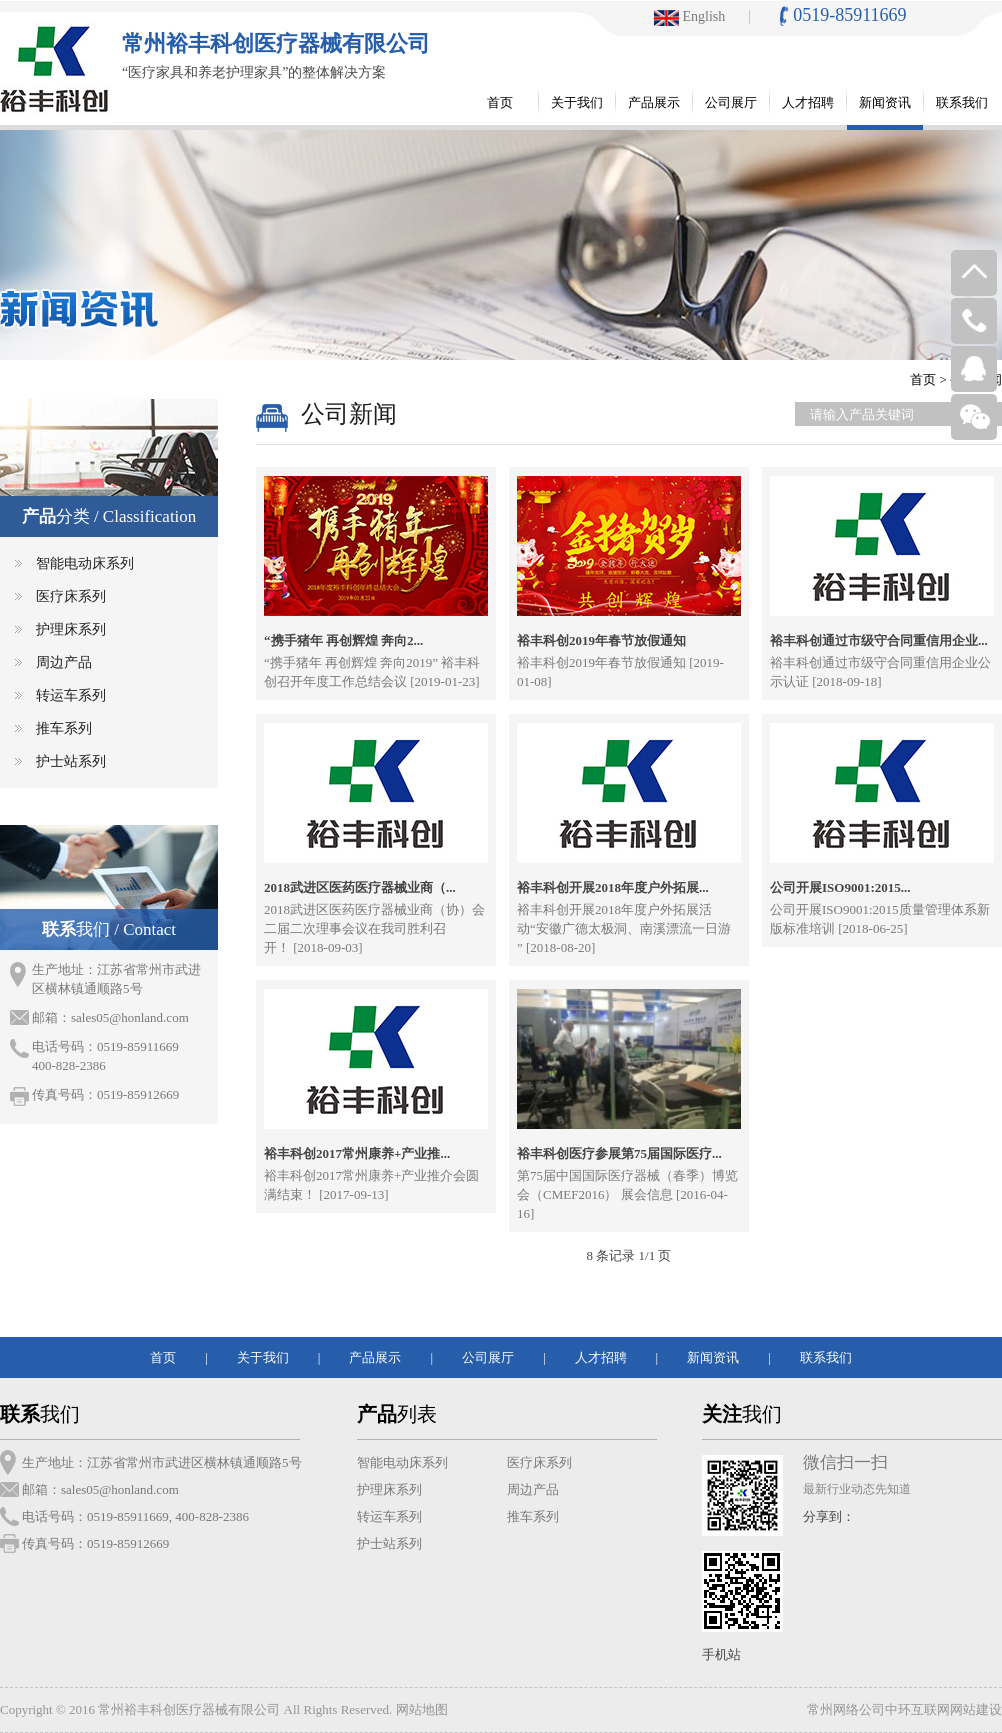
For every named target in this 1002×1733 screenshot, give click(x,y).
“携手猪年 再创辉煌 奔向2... (343, 640)
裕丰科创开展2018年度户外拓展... (613, 887)
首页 (923, 379)
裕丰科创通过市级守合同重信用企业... (879, 640)
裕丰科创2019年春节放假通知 (601, 640)
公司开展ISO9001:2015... (840, 887)
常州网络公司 (846, 1709)
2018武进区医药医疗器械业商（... (360, 887)
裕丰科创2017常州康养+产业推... (357, 1153)
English (689, 16)
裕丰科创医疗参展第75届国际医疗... (619, 1153)
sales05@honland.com (130, 1017)
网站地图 (422, 1709)
